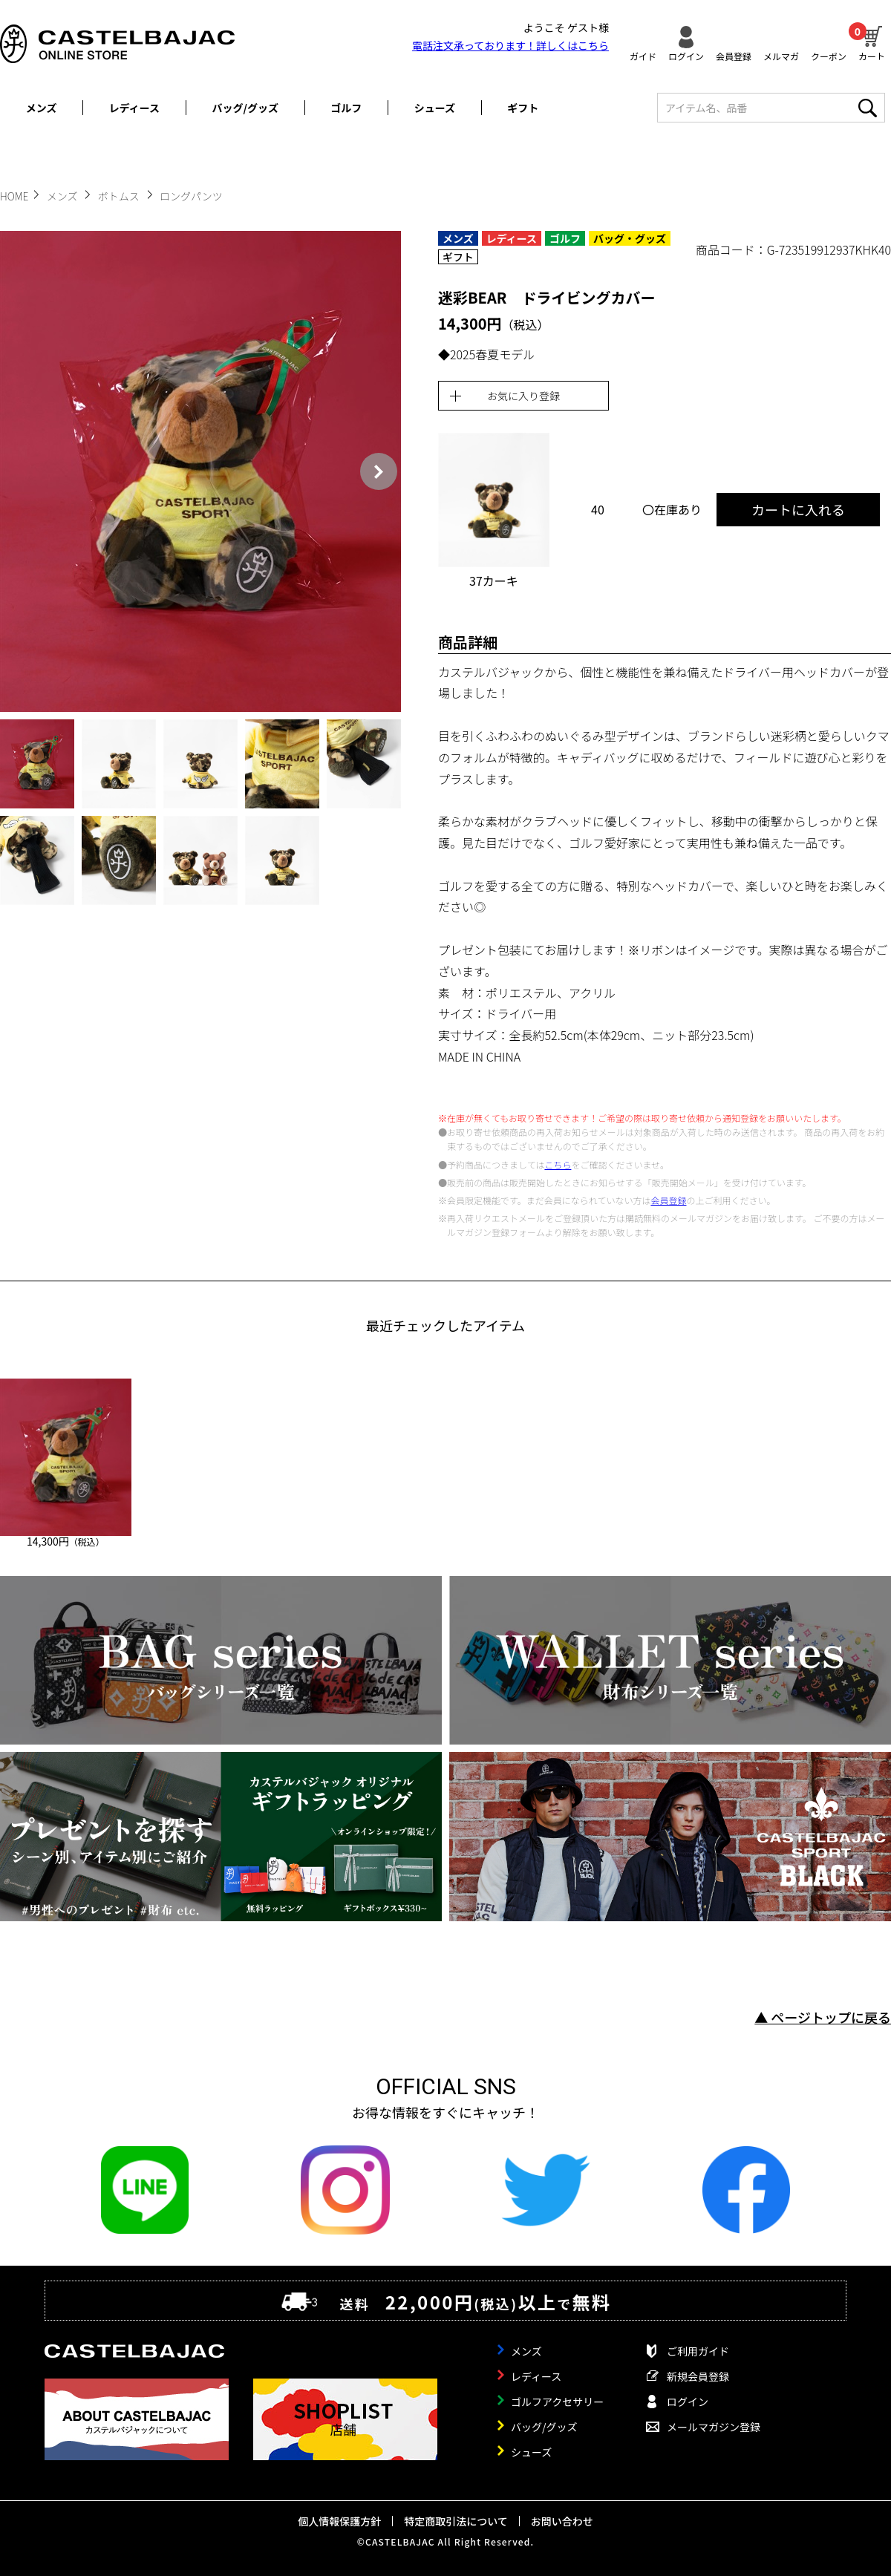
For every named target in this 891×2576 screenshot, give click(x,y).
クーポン (828, 55)
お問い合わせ (562, 2521)
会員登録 (733, 55)
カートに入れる (798, 509)
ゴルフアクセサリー (557, 2401)
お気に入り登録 (523, 395)
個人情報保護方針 (339, 2521)
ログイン (686, 55)
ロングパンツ (191, 196)
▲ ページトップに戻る (822, 2017)
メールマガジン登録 (713, 2426)
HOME (14, 196)
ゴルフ (346, 107)
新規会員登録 (698, 2376)
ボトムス (120, 196)
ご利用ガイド (698, 2351)
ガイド (643, 55)
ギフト (522, 107)
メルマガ (781, 55)
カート (871, 41)
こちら (557, 1164)
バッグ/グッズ (245, 107)
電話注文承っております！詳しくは (510, 45)
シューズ (434, 107)
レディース (134, 107)
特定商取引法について (456, 2521)
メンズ (41, 107)
